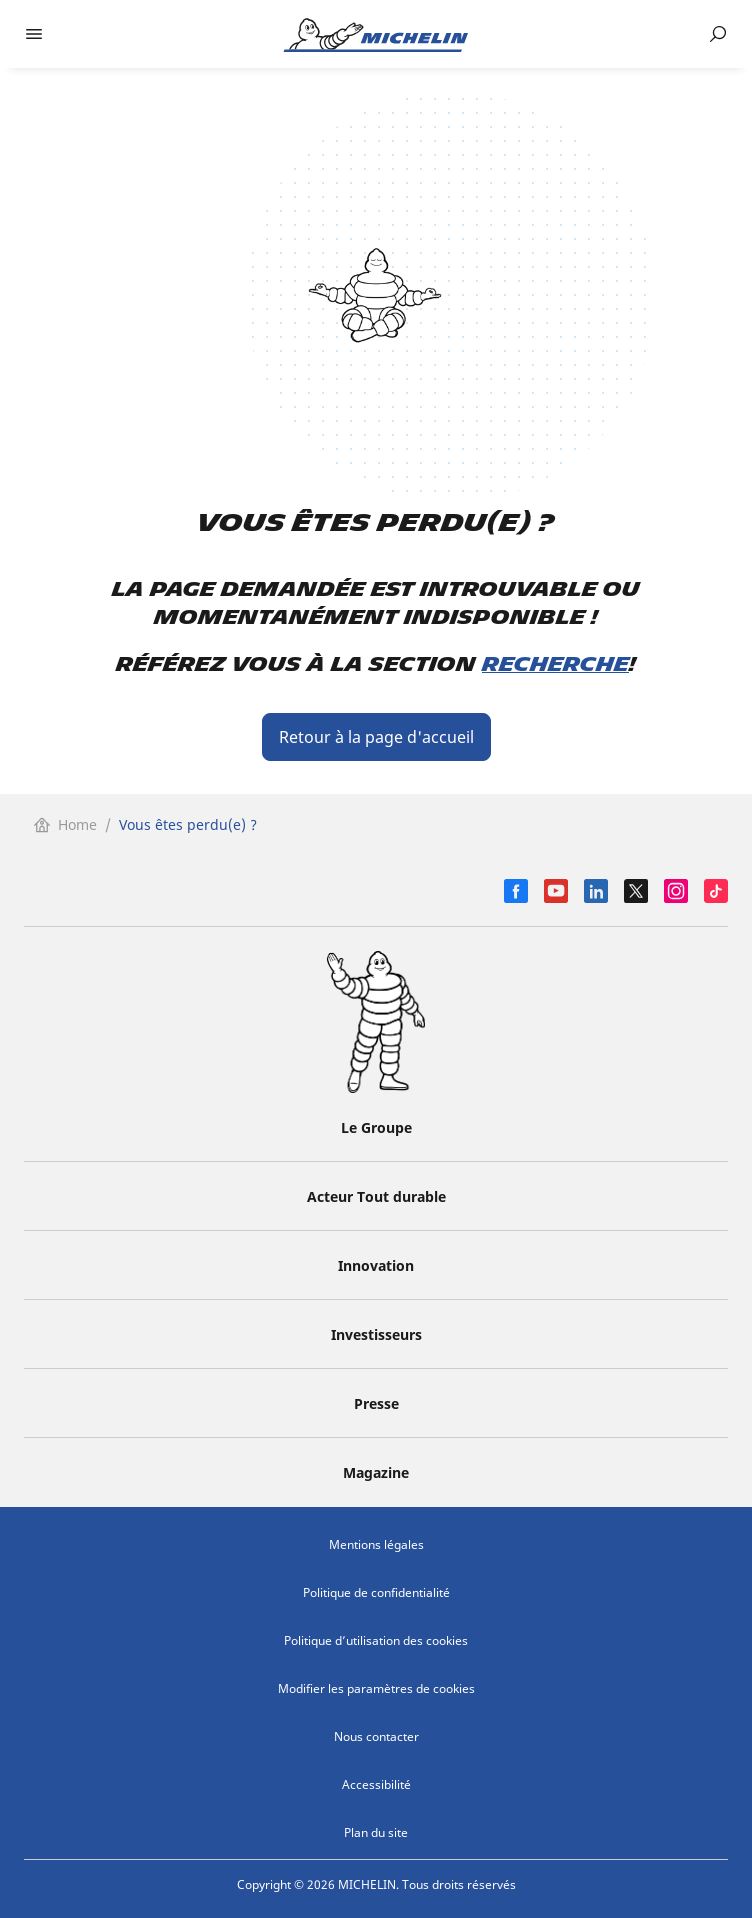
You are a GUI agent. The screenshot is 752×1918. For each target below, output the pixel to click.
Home (65, 824)
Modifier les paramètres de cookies (376, 1688)
